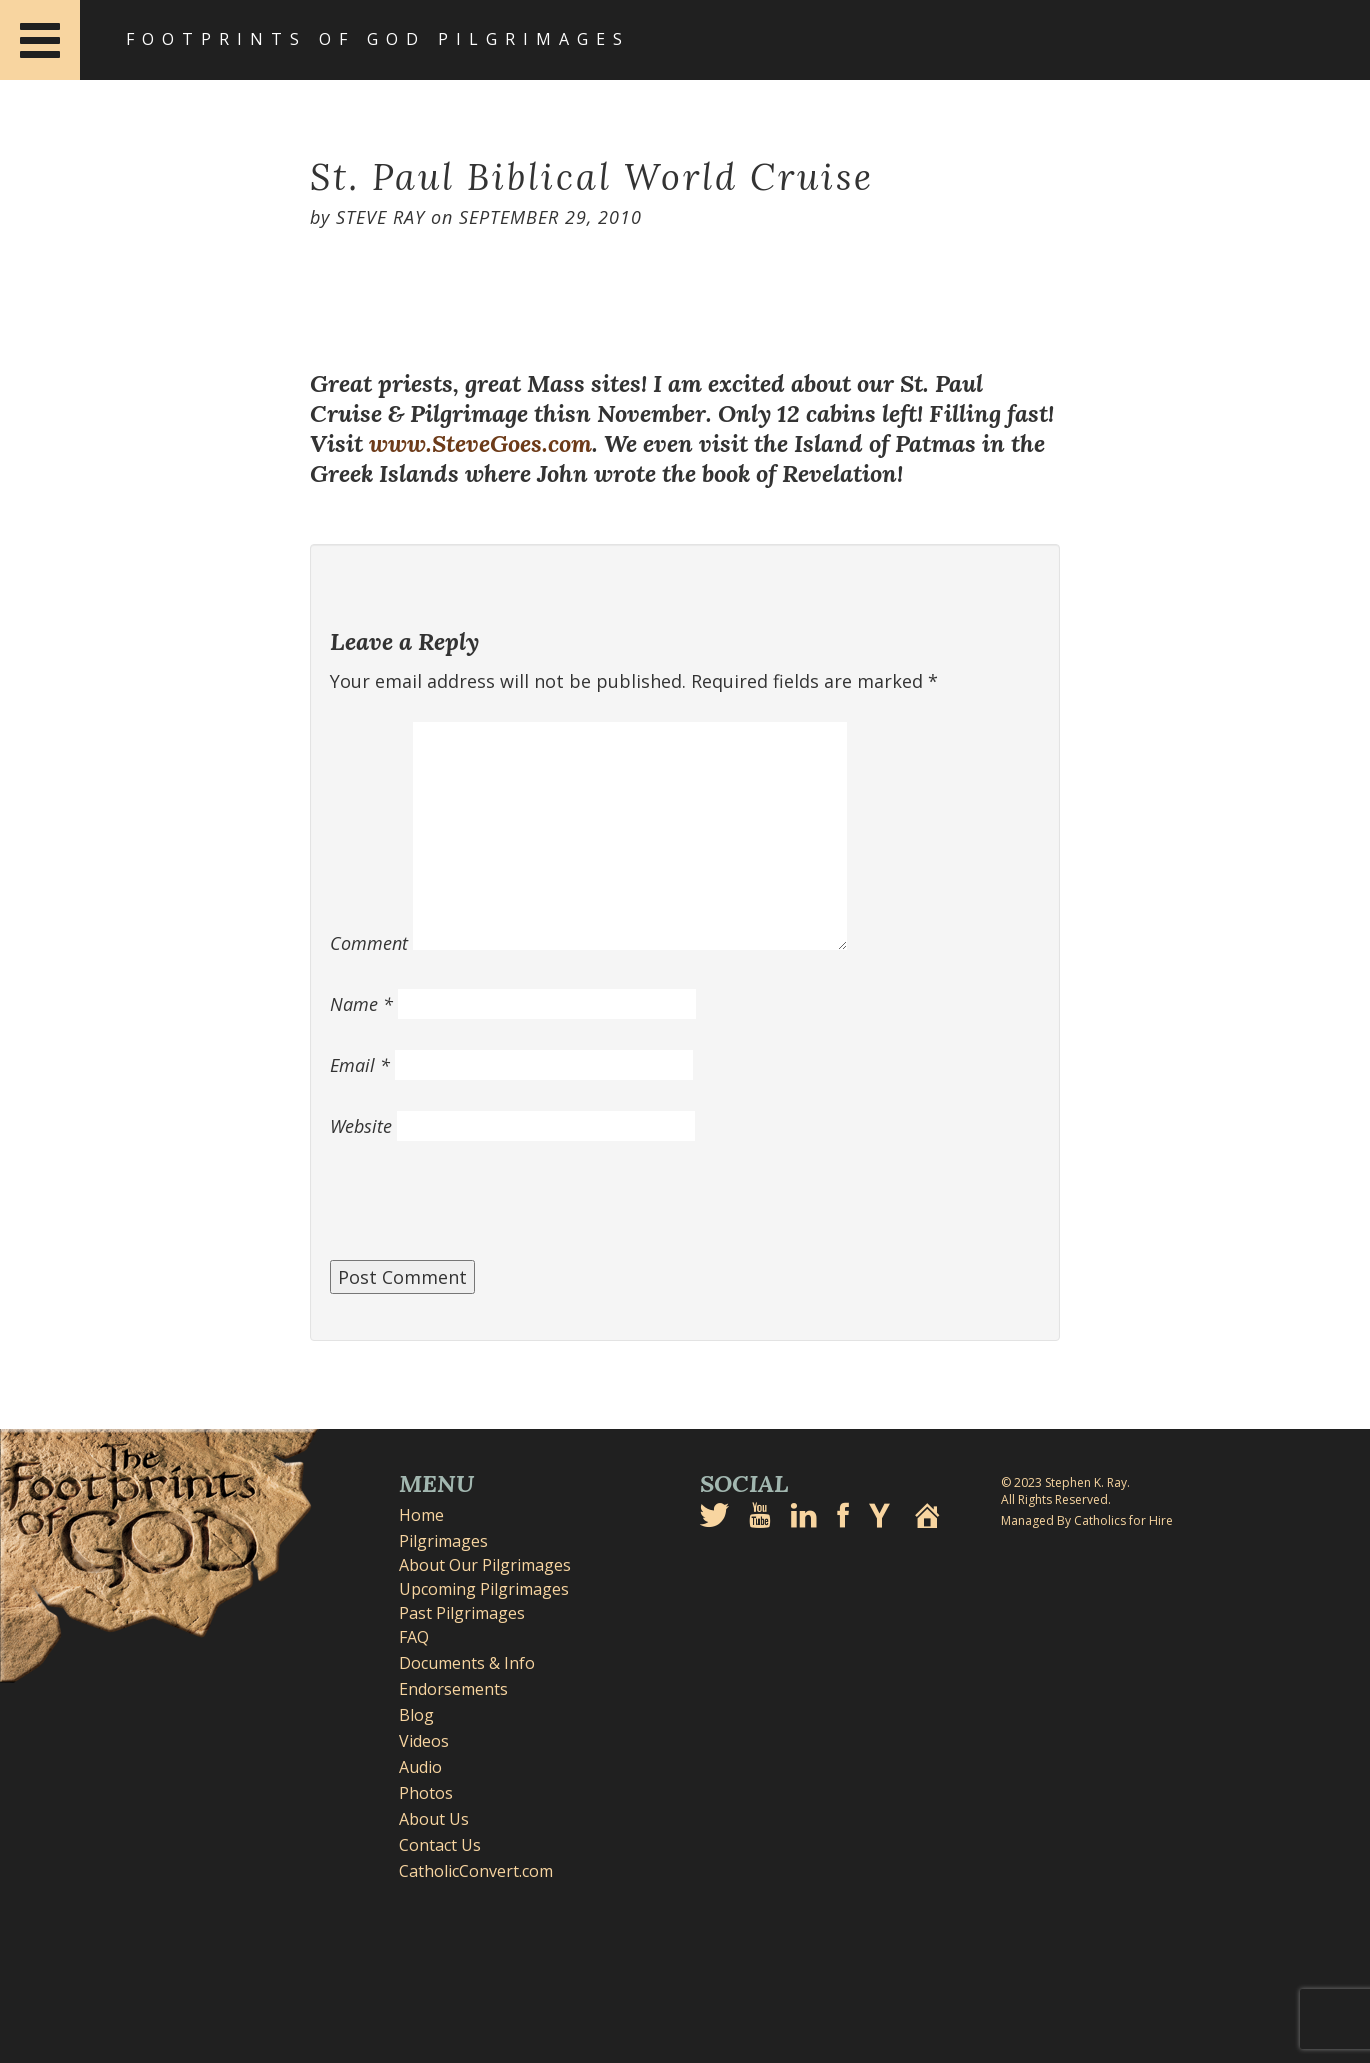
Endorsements (453, 1689)
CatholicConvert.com (476, 1871)
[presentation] (482, 1211)
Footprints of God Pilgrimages (378, 39)
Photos (426, 1793)
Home (421, 1515)
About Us (434, 1819)
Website (361, 1126)
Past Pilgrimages (462, 1613)
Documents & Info (467, 1663)
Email (360, 1065)
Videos (424, 1741)
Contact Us (440, 1845)
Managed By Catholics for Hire (1087, 1520)
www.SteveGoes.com (480, 443)
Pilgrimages (443, 1541)
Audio (420, 1767)
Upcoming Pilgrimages (484, 1589)
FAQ (414, 1637)
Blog (416, 1715)
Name (361, 1004)
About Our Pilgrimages (485, 1565)
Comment (369, 943)
